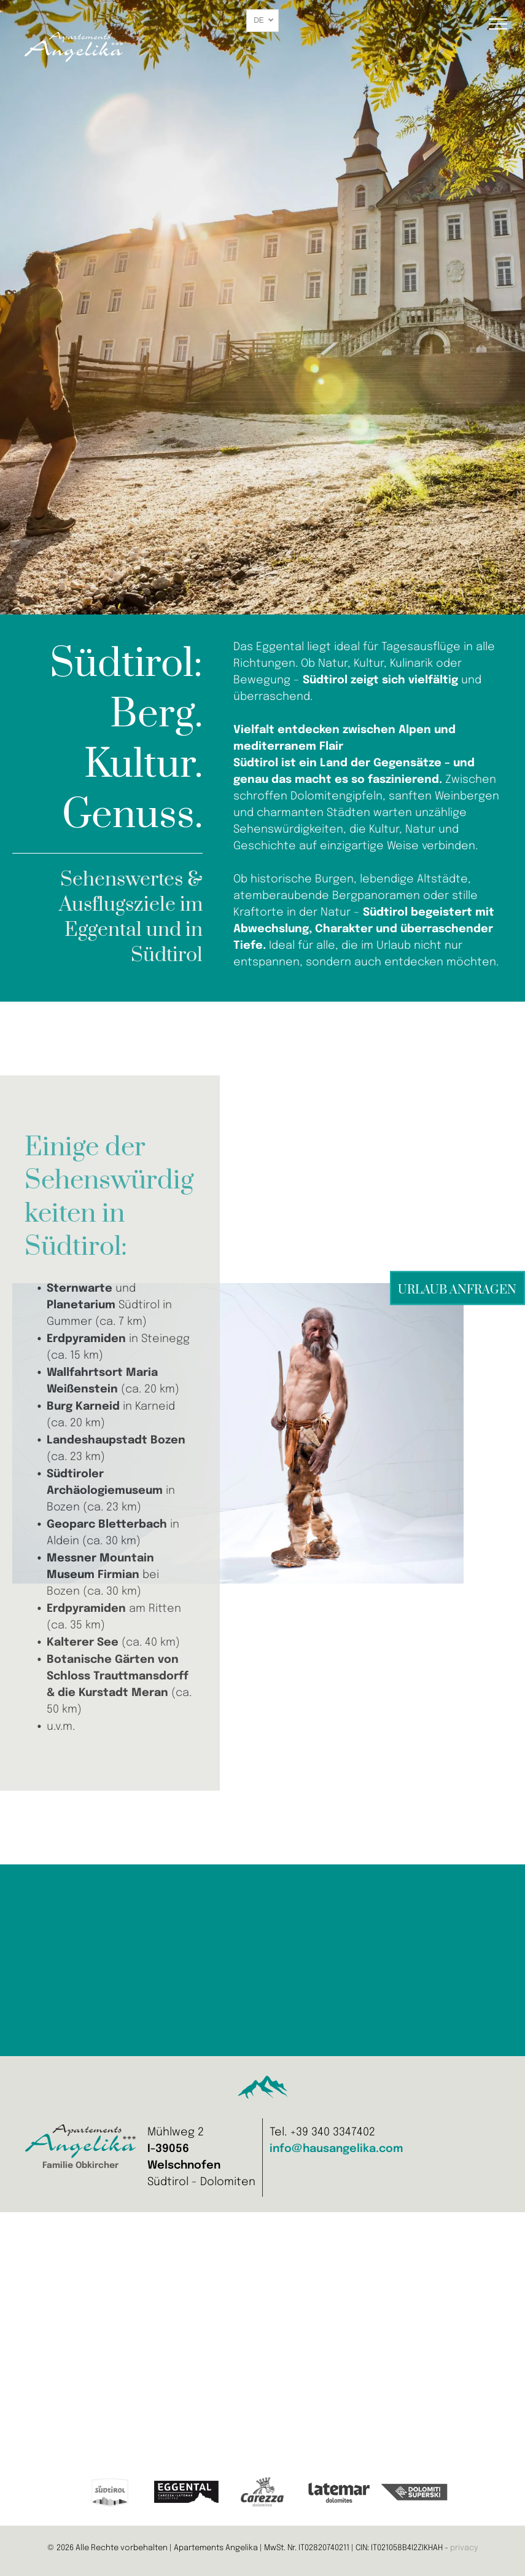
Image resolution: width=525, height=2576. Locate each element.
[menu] (498, 24)
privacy (464, 2548)
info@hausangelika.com (336, 2148)
